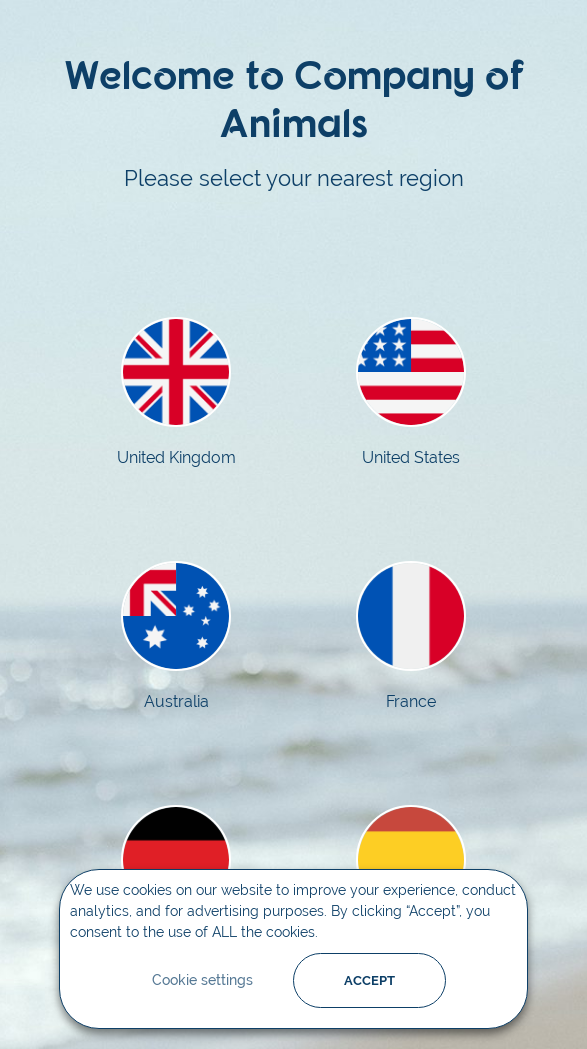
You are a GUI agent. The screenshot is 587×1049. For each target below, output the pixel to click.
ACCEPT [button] (369, 980)
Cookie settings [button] (202, 980)
